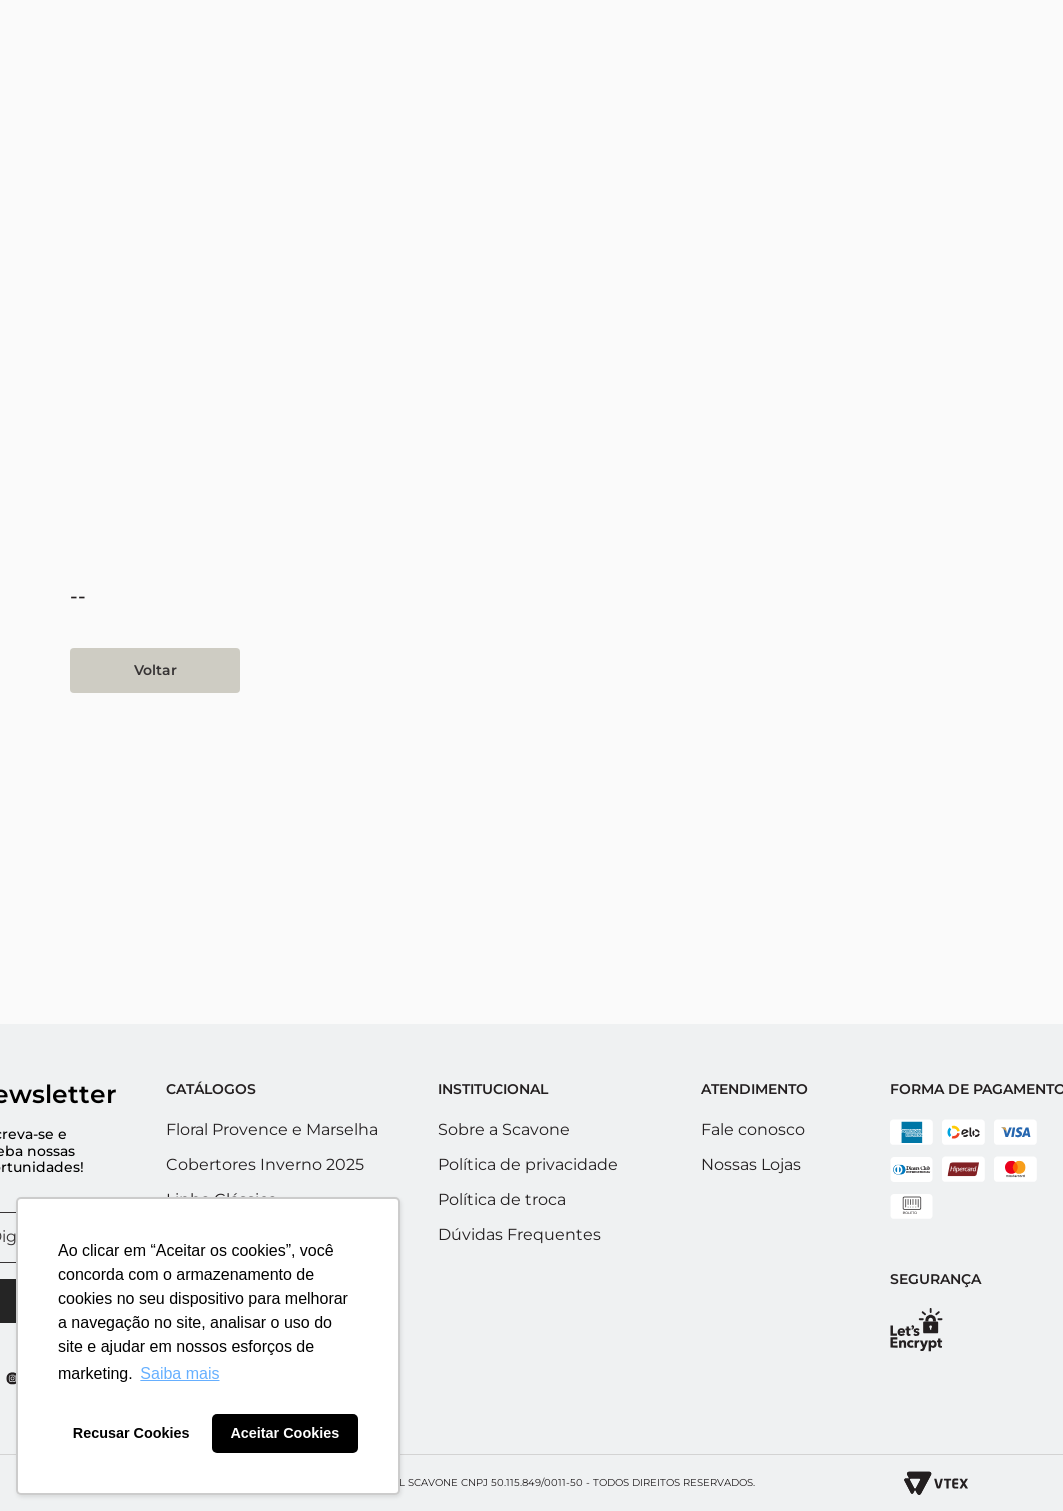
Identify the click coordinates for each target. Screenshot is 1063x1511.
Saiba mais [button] (179, 1373)
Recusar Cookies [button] (131, 1433)
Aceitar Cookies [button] (284, 1433)
